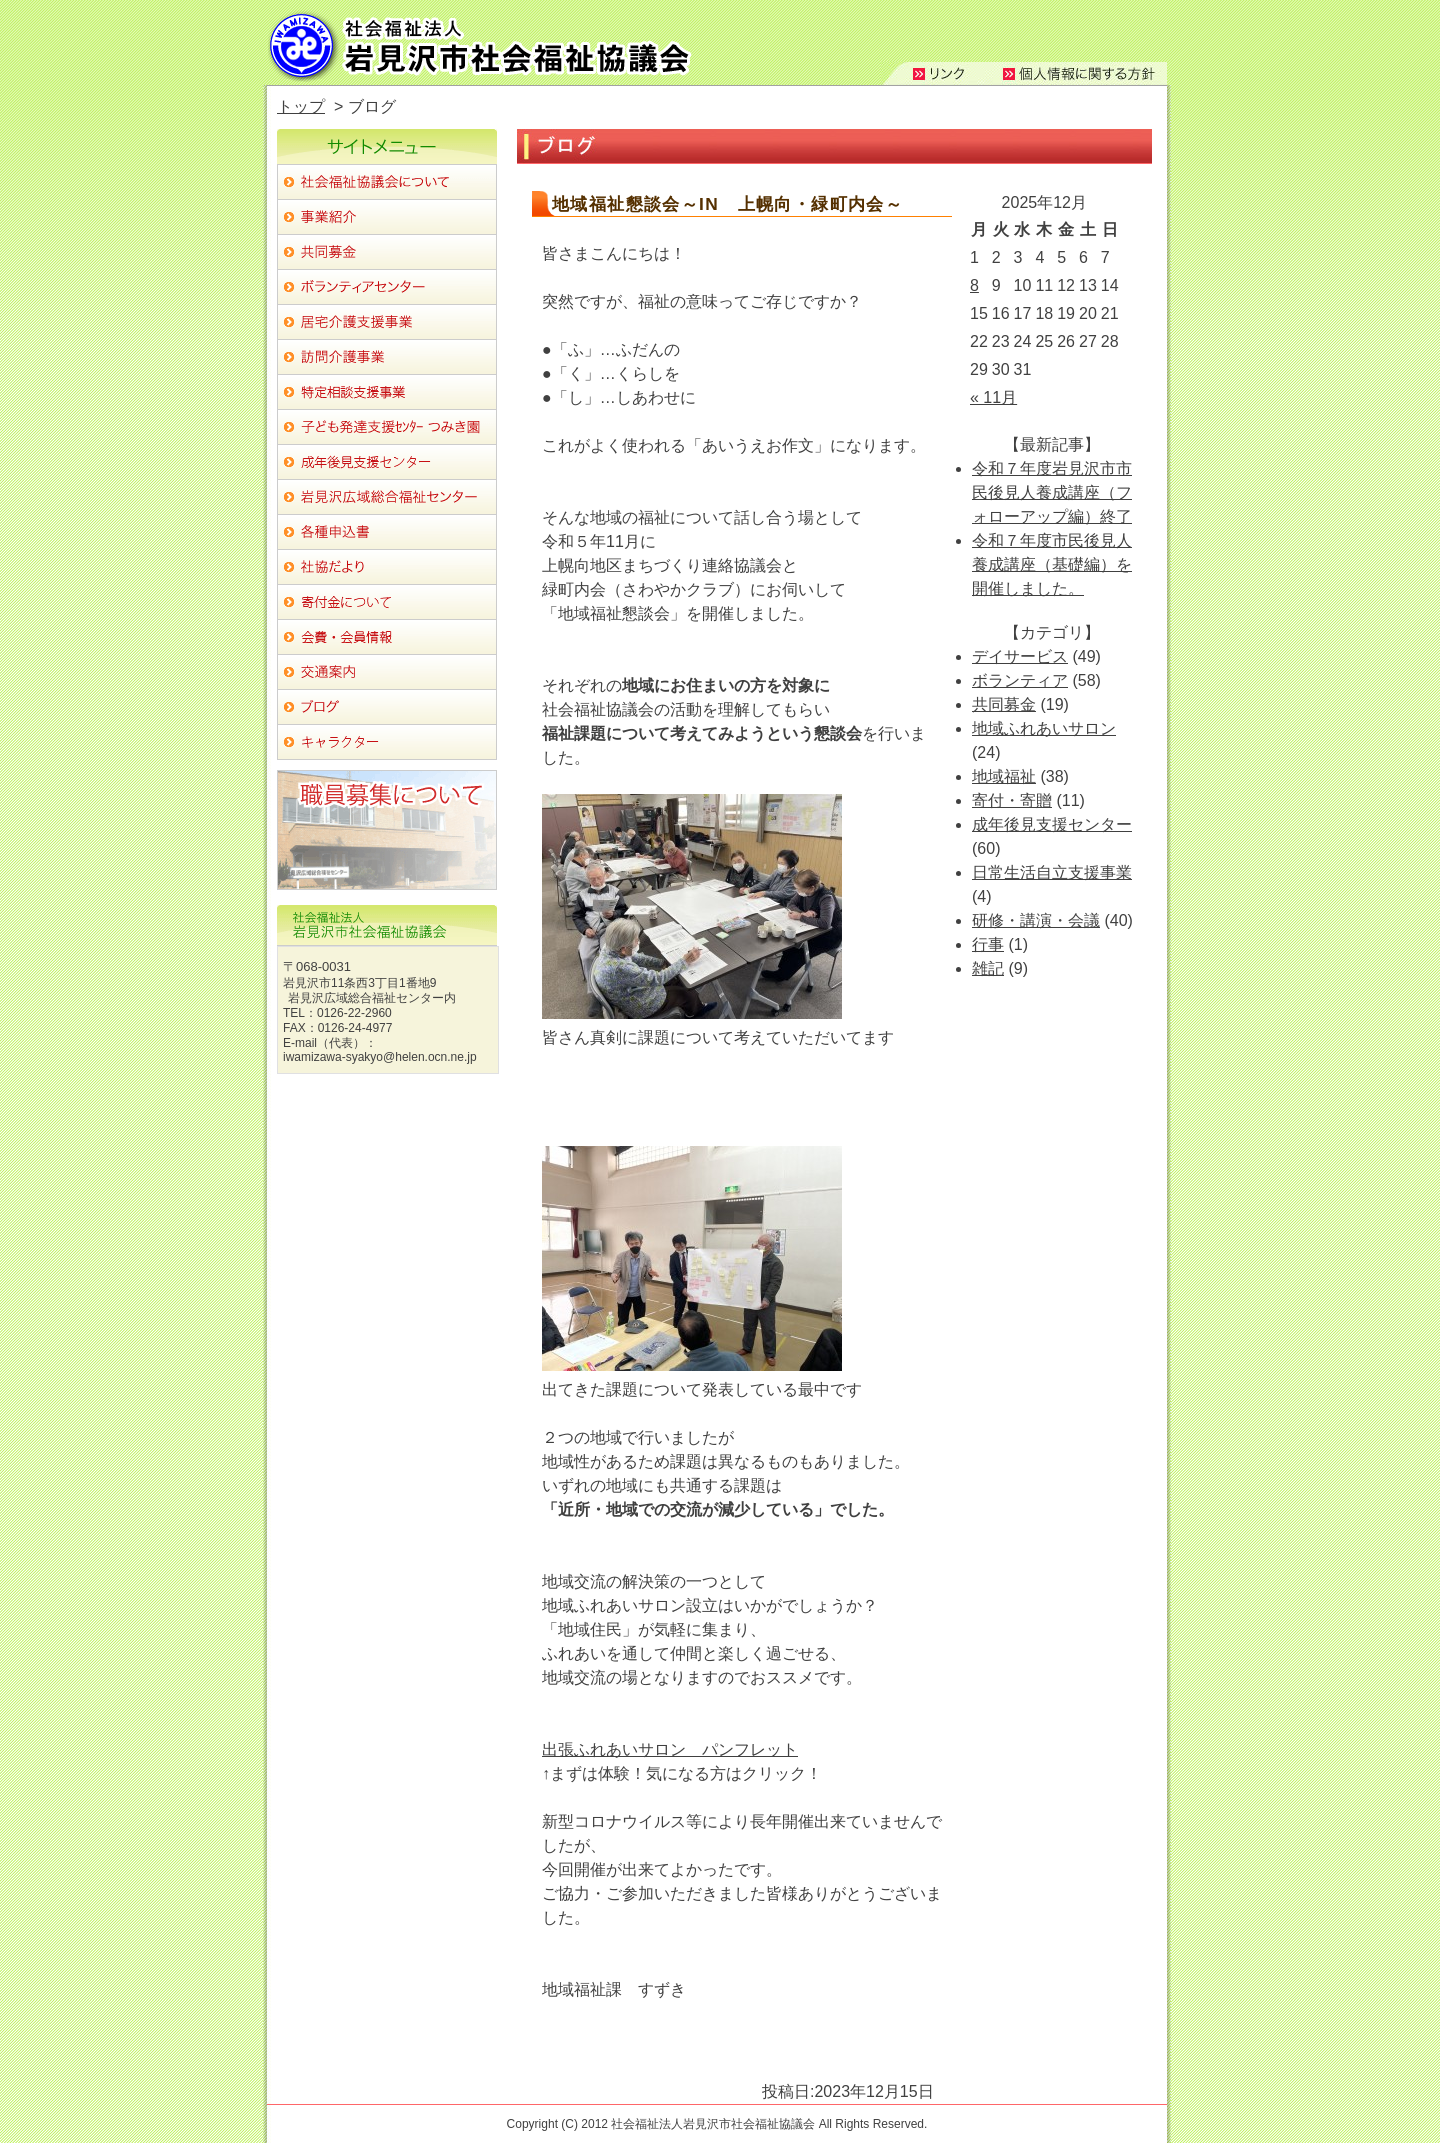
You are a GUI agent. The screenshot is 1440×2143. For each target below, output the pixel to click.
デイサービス (1020, 656)
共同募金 (1004, 704)
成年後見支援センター (1052, 824)
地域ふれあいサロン (1044, 728)
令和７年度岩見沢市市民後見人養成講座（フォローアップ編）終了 (1052, 492)
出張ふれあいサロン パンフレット (670, 1749)
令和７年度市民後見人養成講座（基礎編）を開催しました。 (1052, 564)
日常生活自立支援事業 (1052, 872)
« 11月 (993, 397)
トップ (301, 106)
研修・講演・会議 (1036, 920)
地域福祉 (1004, 776)
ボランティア (1020, 680)
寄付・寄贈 (1012, 800)
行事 (988, 944)
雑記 (988, 968)
